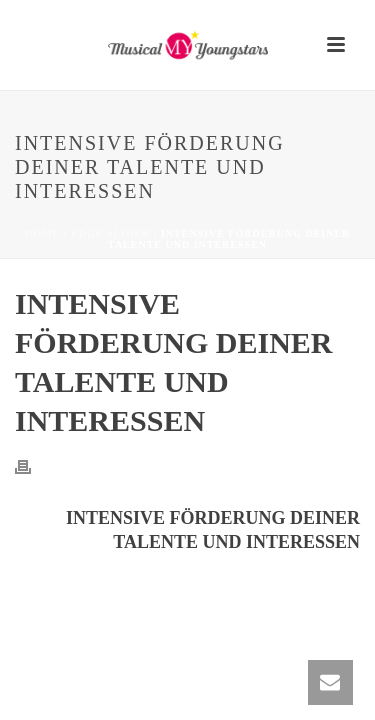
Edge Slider (110, 233)
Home (43, 233)
